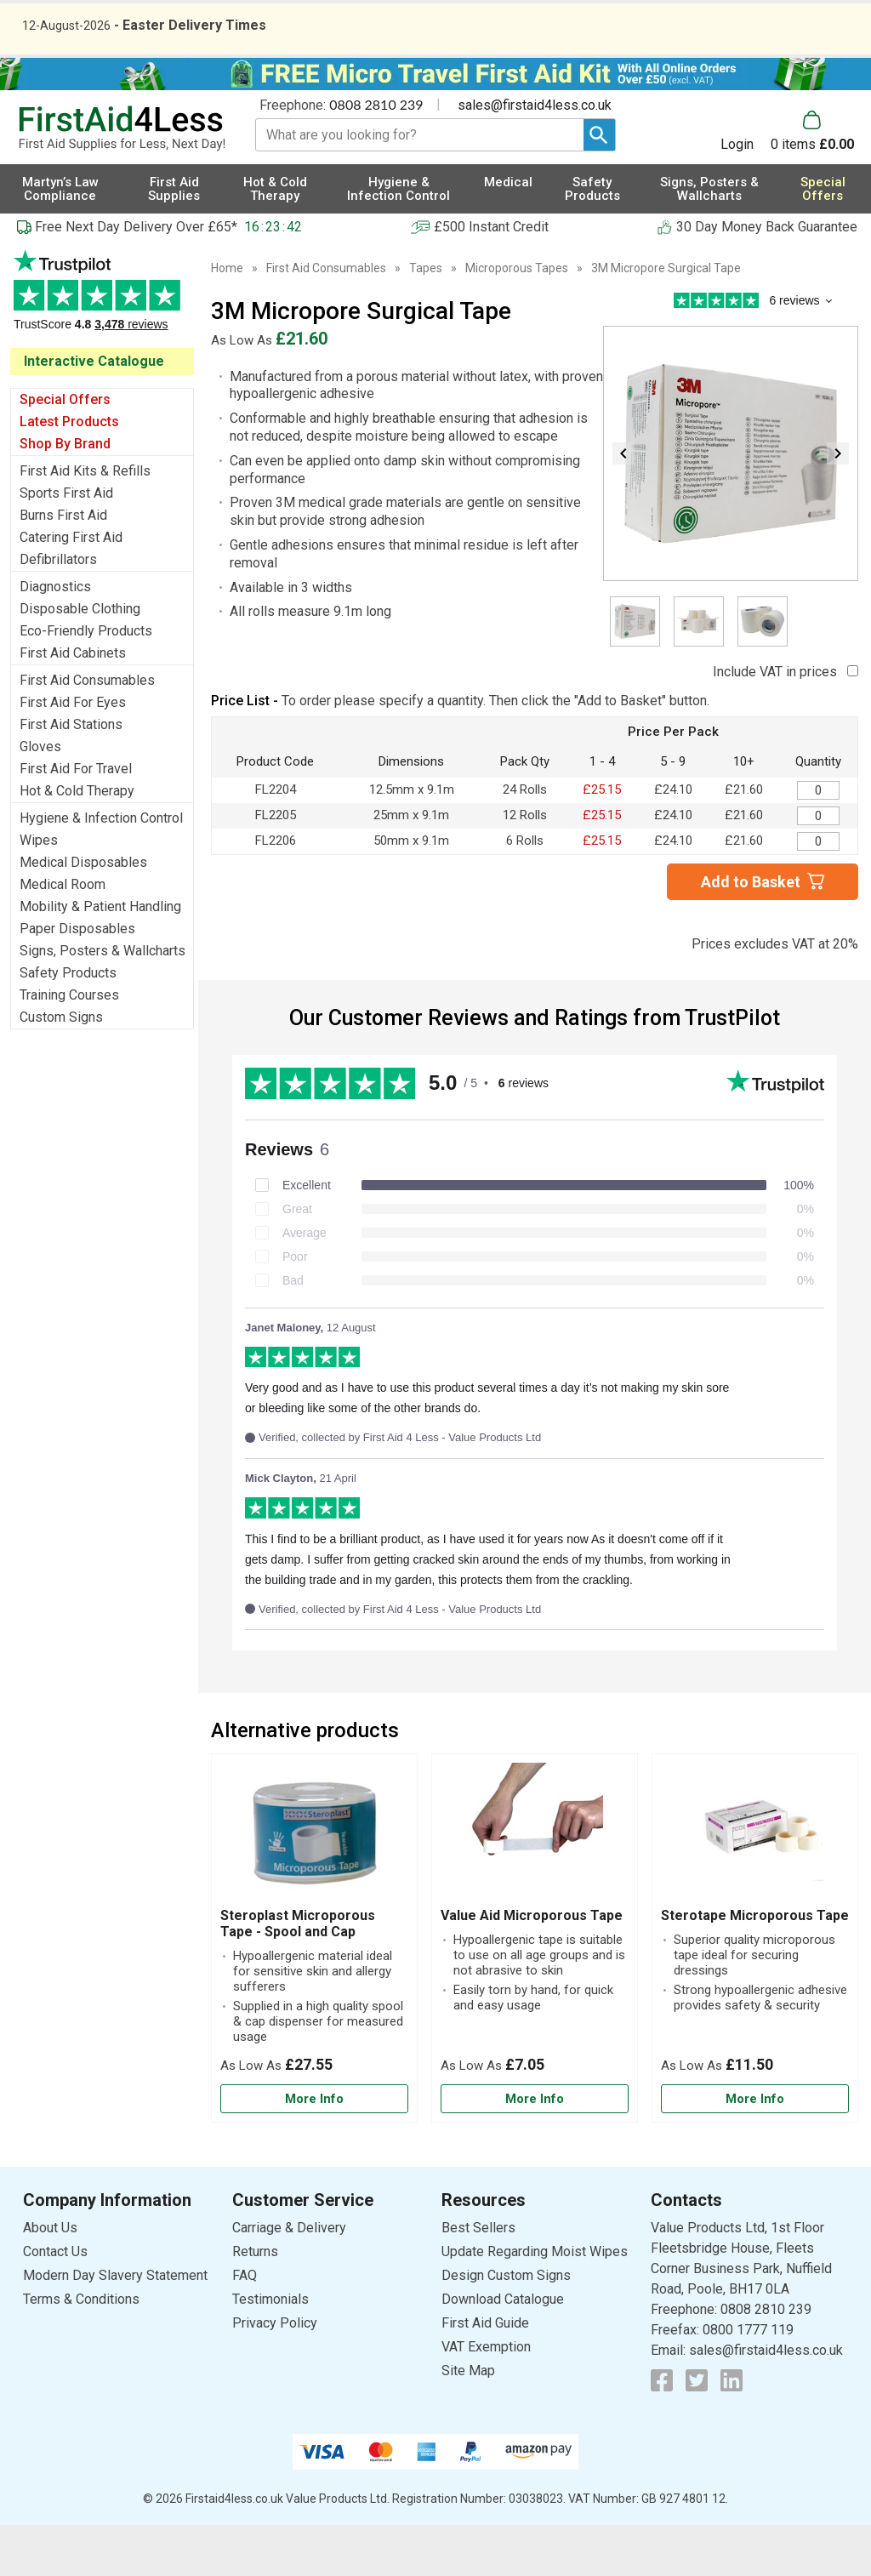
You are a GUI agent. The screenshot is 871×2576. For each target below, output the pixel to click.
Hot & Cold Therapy (77, 842)
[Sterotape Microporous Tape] (755, 1989)
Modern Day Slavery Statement (115, 2326)
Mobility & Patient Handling (100, 957)
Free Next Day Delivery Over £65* (136, 278)
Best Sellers (478, 2279)
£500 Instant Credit (491, 278)
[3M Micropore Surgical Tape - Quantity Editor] (818, 841)
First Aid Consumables (87, 731)
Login (737, 194)
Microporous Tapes (516, 319)
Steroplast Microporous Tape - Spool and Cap (297, 1974)
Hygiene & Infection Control (101, 869)
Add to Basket (750, 933)
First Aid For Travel (76, 820)
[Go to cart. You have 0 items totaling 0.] (812, 182)
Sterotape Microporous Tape (755, 1966)
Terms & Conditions (81, 2350)
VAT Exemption (486, 2398)
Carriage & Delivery (289, 2279)
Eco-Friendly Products (86, 682)
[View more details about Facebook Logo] (662, 2431)
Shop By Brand (65, 495)
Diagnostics (55, 638)
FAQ (244, 2326)
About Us (50, 2279)
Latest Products (69, 472)
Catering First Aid (71, 588)
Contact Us (55, 2302)
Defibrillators (58, 610)
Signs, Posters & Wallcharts (102, 1002)
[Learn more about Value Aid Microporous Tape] (535, 2150)
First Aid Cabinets (73, 704)
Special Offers (65, 450)
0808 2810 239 (376, 155)
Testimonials (102, 350)
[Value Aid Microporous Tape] (534, 1989)
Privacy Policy (274, 2374)
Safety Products (68, 1024)
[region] (314, 1886)
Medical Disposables (83, 913)
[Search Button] (599, 186)
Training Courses (69, 1046)
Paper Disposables (77, 980)
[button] (745, 182)
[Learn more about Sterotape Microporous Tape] (755, 2150)
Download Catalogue (502, 2350)
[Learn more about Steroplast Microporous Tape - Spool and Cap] (314, 2150)
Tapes (425, 319)
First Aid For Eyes (73, 753)
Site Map (468, 2422)
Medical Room (62, 935)
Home (227, 319)
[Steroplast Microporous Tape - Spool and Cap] (314, 1989)
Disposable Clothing (80, 660)
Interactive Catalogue (94, 412)
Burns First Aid (63, 566)
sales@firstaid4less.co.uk (535, 156)
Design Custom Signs (506, 2326)
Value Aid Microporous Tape (532, 1966)
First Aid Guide (485, 2374)
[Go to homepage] (121, 179)
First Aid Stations (71, 775)
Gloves (40, 797)
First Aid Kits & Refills (85, 522)
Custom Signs (61, 1068)
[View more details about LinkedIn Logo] (731, 2431)
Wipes (39, 891)
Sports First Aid (66, 544)
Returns (255, 2302)
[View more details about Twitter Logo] (697, 2431)
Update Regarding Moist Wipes (534, 2302)
